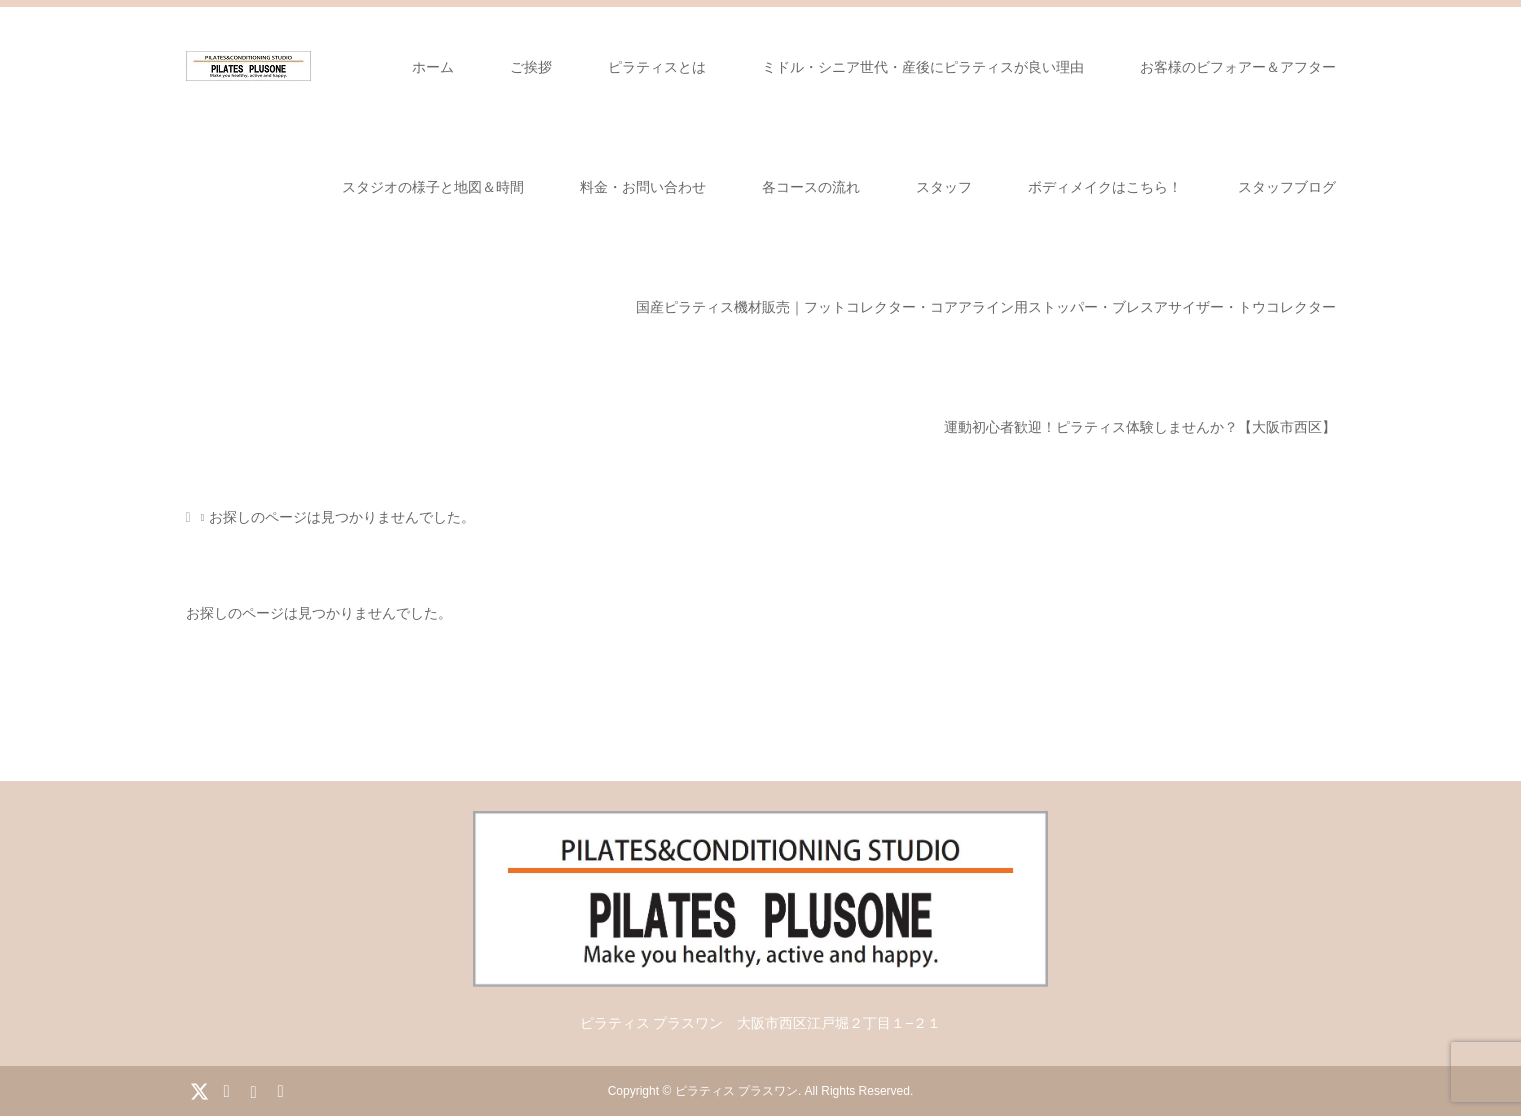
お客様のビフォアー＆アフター (1238, 67)
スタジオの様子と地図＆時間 (433, 187)
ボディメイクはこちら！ (1105, 187)
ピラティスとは (657, 67)
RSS (280, 1090)
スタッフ (944, 187)
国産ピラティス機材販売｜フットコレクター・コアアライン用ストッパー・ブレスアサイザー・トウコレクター (986, 307)
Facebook (226, 1090)
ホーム (433, 67)
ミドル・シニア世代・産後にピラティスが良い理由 (923, 67)
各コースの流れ (811, 187)
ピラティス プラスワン (736, 1091)
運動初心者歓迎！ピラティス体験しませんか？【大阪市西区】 (1140, 427)
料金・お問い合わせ (643, 187)
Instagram (253, 1090)
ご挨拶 (531, 67)
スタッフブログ (1287, 187)
